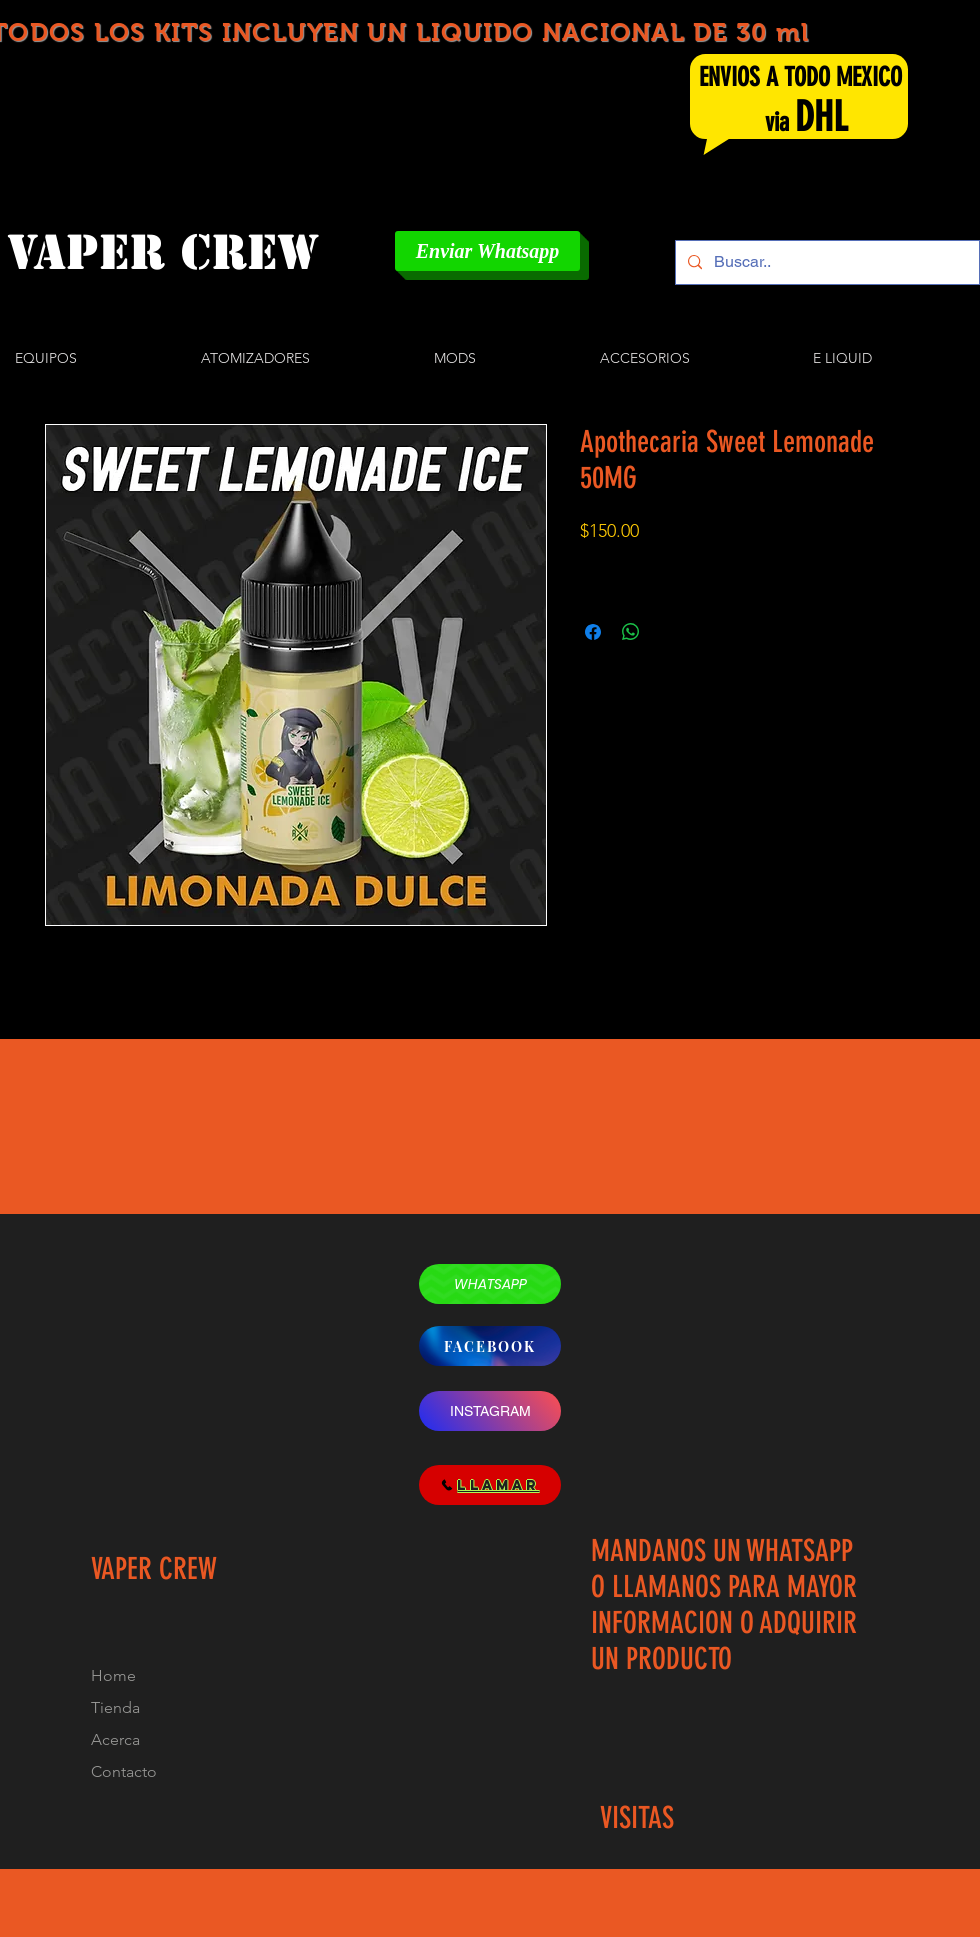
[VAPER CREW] (185, 253)
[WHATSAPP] (490, 1284)
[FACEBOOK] (490, 1346)
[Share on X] (669, 632)
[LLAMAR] (490, 1485)
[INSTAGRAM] (490, 1411)
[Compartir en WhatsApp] (631, 632)
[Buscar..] (825, 262)
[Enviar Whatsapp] (487, 251)
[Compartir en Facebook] (593, 632)
